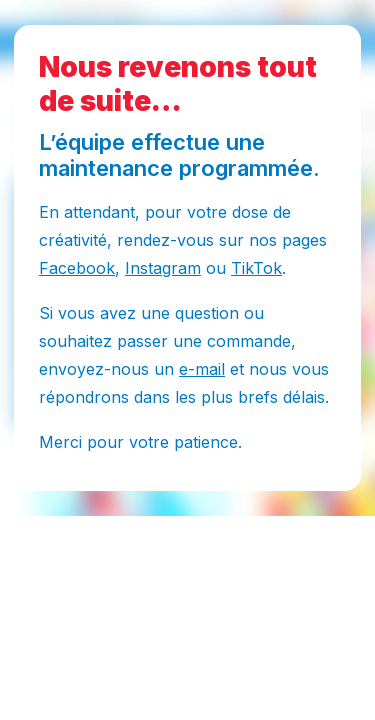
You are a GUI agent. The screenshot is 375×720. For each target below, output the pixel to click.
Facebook (77, 268)
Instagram (163, 268)
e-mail (202, 369)
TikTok (256, 268)
